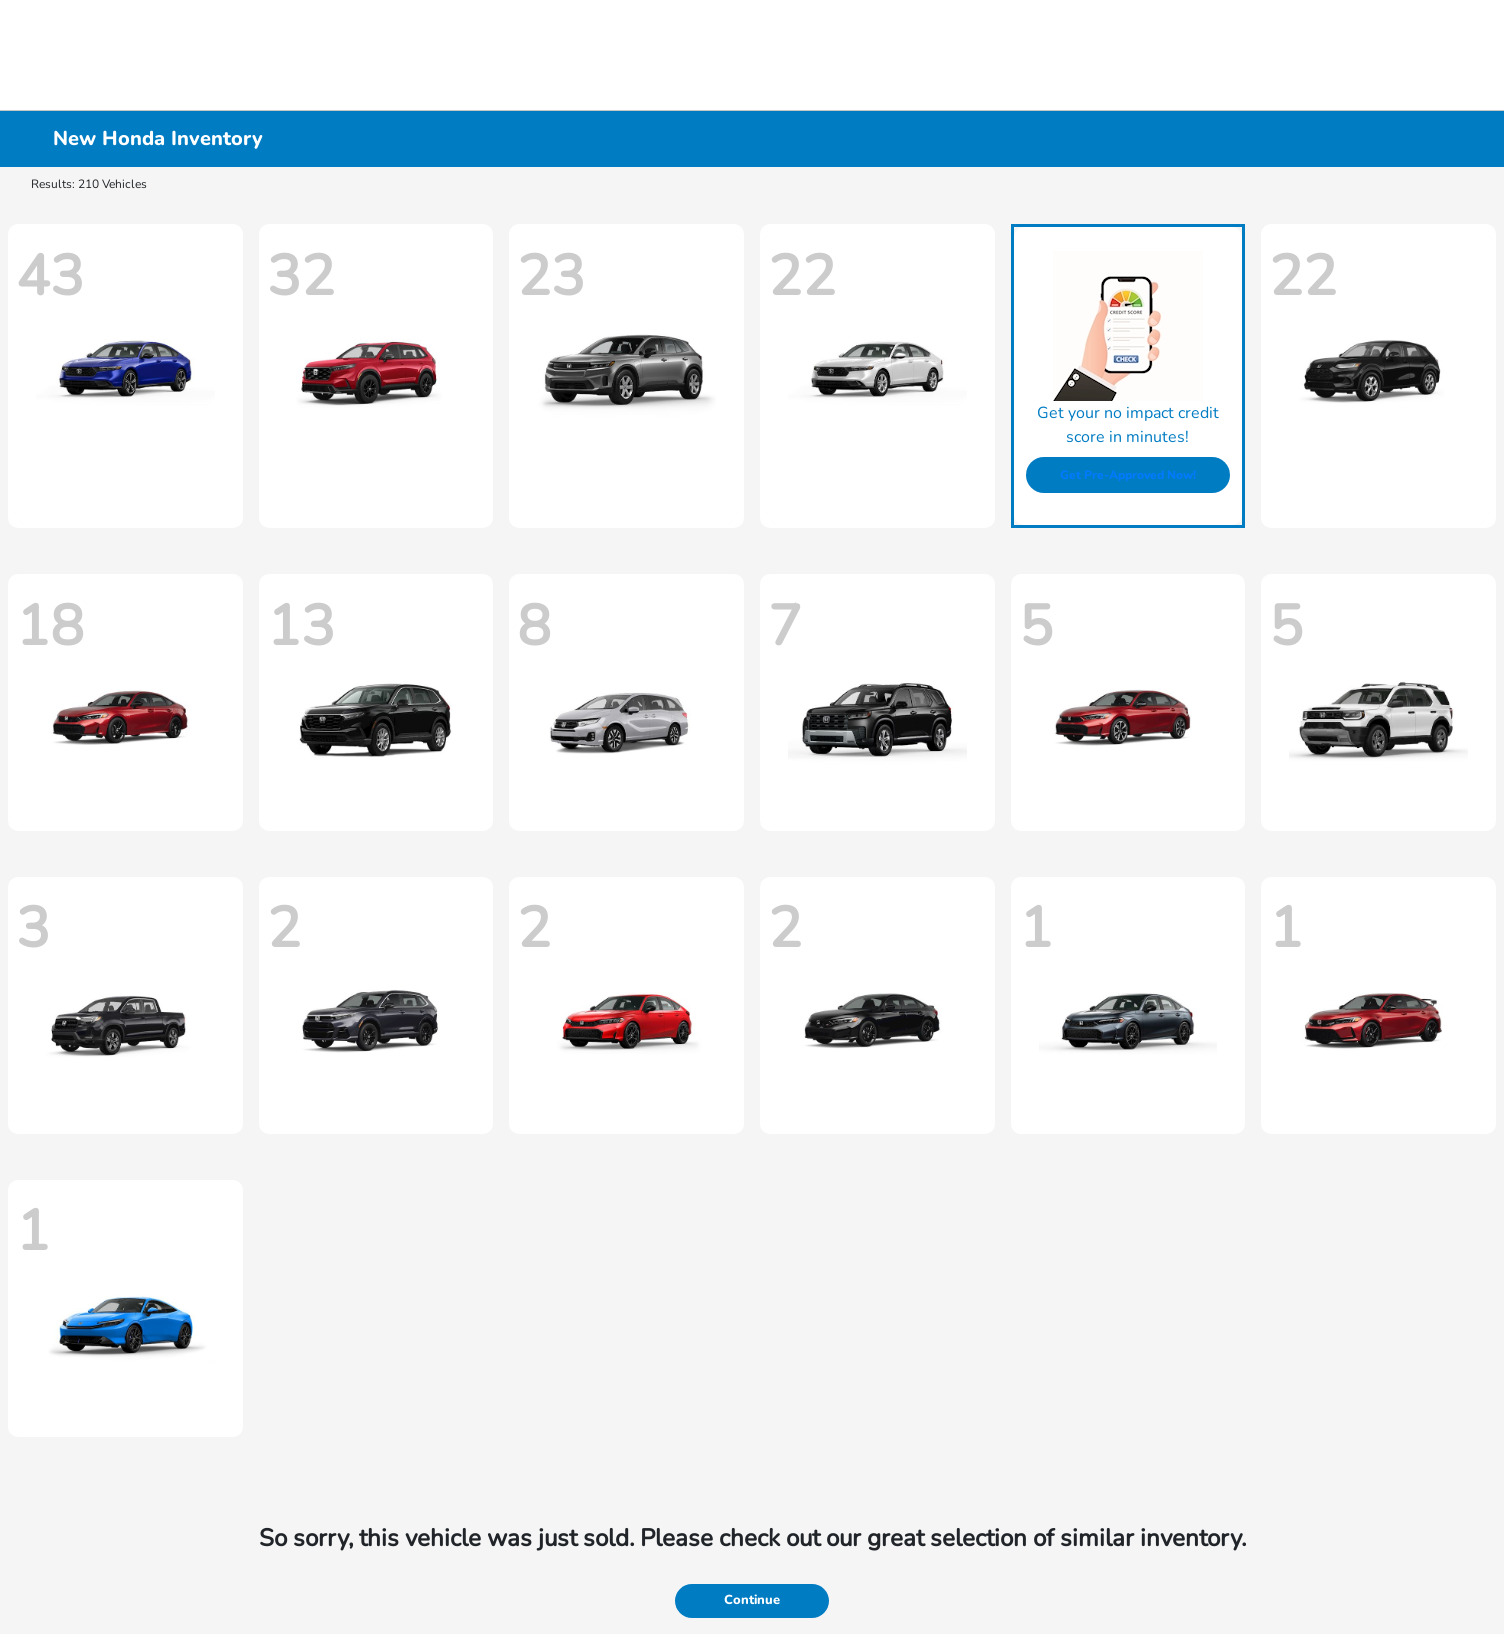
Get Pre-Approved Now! (1128, 475)
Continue (752, 1600)
